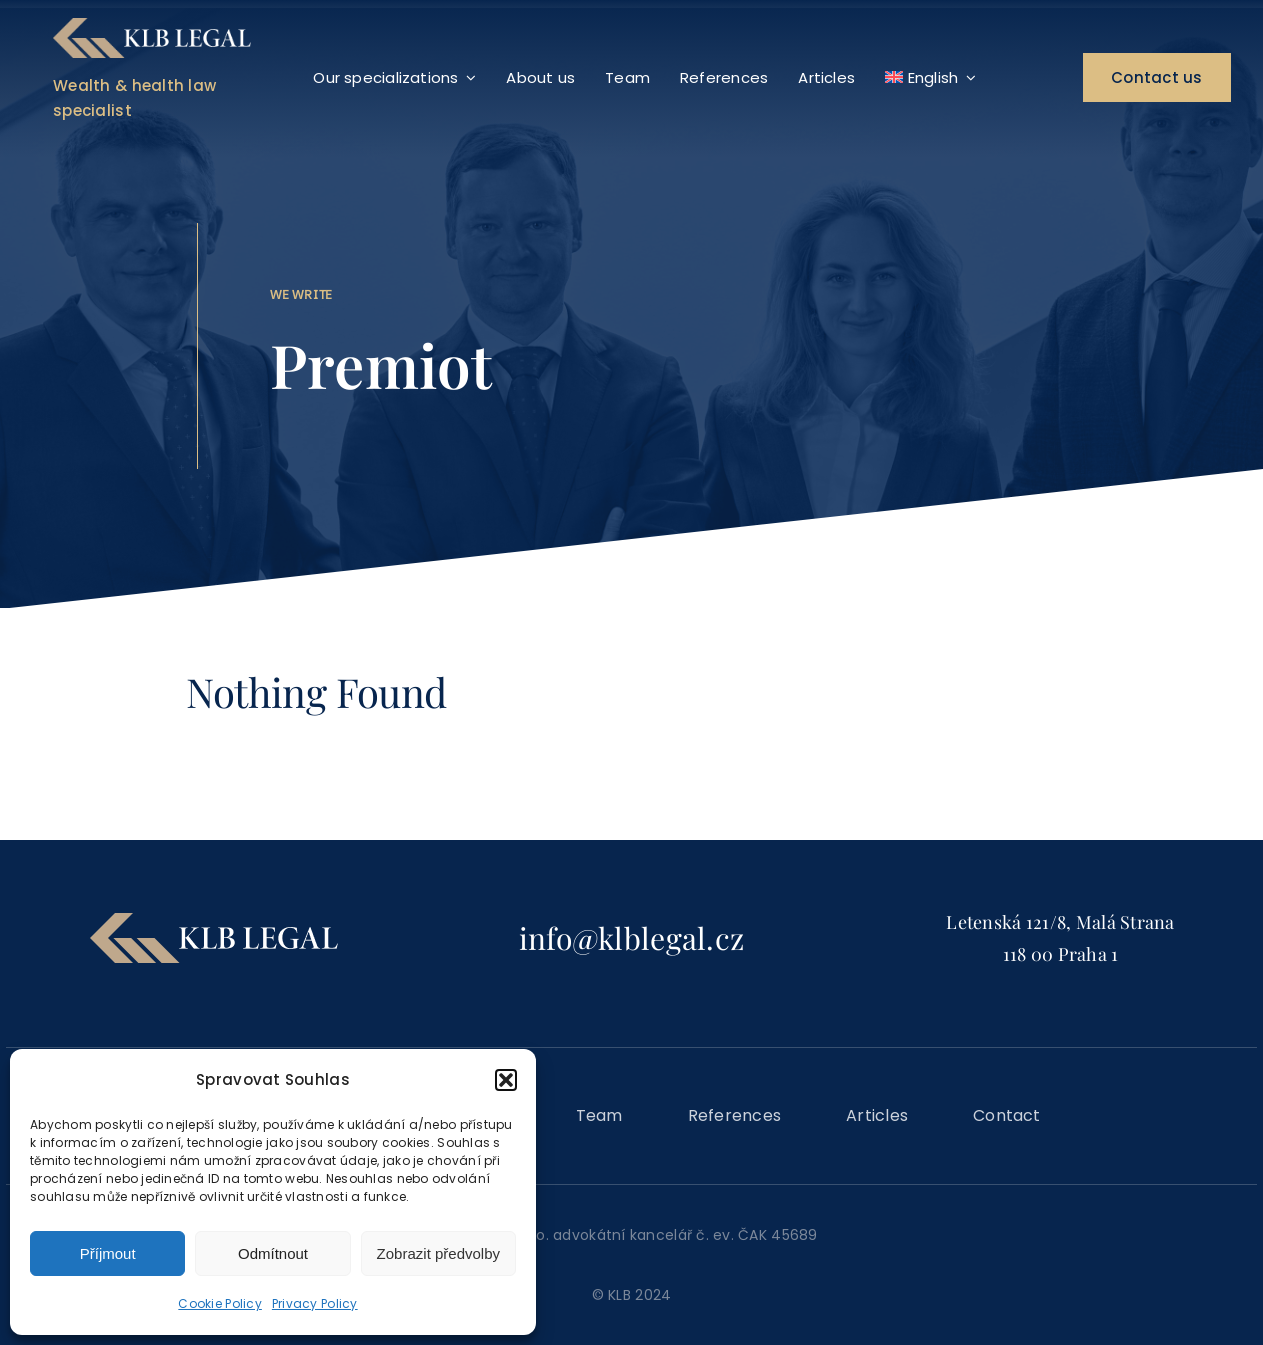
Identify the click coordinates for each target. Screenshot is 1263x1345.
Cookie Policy (220, 1303)
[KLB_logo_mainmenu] (151, 26)
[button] (506, 1080)
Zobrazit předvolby (438, 1253)
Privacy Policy (315, 1303)
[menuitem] (930, 78)
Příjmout (108, 1253)
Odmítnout (273, 1253)
